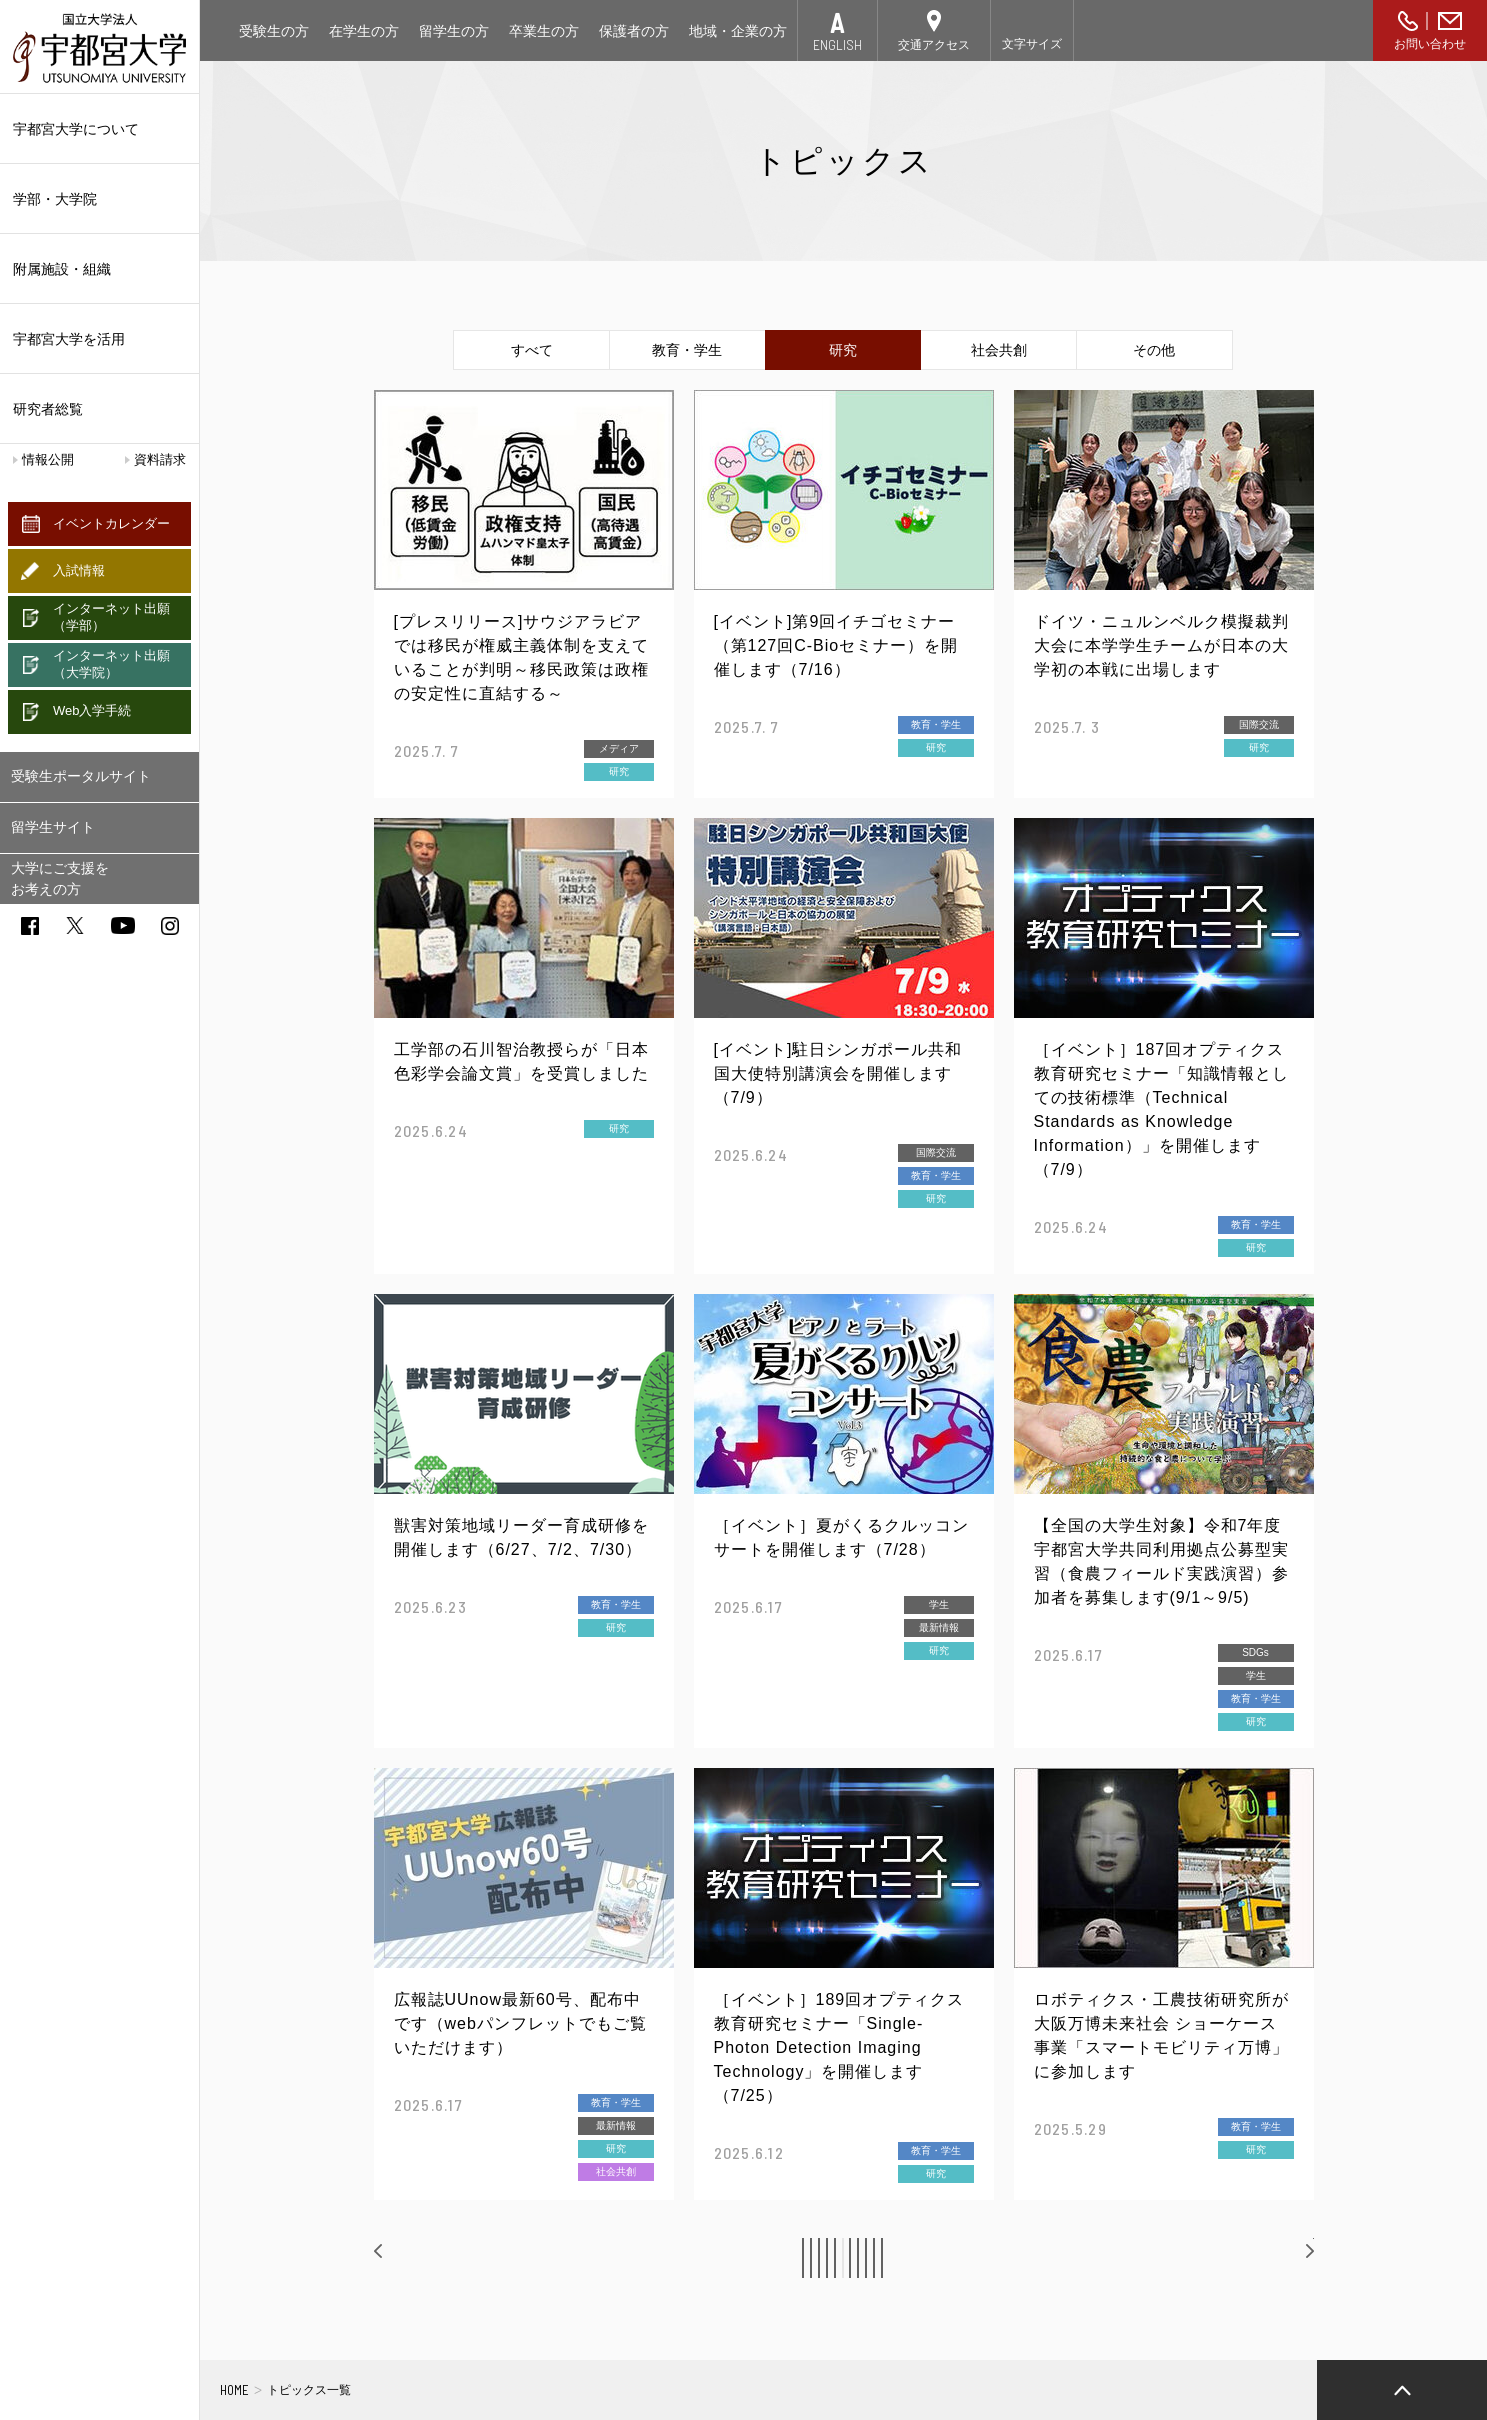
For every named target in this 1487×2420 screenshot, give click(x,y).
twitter (75, 925)
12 (1072, 2258)
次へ (1280, 2257)
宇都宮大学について (99, 129)
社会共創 (999, 350)
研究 (843, 350)
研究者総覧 (48, 409)
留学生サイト (53, 827)
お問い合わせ (1430, 44)
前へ (410, 2257)
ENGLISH (837, 44)
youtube (123, 925)
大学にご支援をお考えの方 (60, 878)
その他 (1154, 350)
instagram (170, 926)
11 (1026, 2258)
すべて (532, 350)
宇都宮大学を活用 (99, 339)
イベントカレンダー (111, 523)
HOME (234, 2390)
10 (980, 2258)
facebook (30, 926)
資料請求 (160, 459)
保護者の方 (634, 31)
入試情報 (79, 570)
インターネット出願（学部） (111, 617)
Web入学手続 (92, 710)
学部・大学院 (99, 199)
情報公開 (48, 459)
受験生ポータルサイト (81, 776)
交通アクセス (934, 45)
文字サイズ (1032, 44)
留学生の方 (454, 31)
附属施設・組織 (99, 269)
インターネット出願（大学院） (111, 664)
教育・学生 (687, 350)
